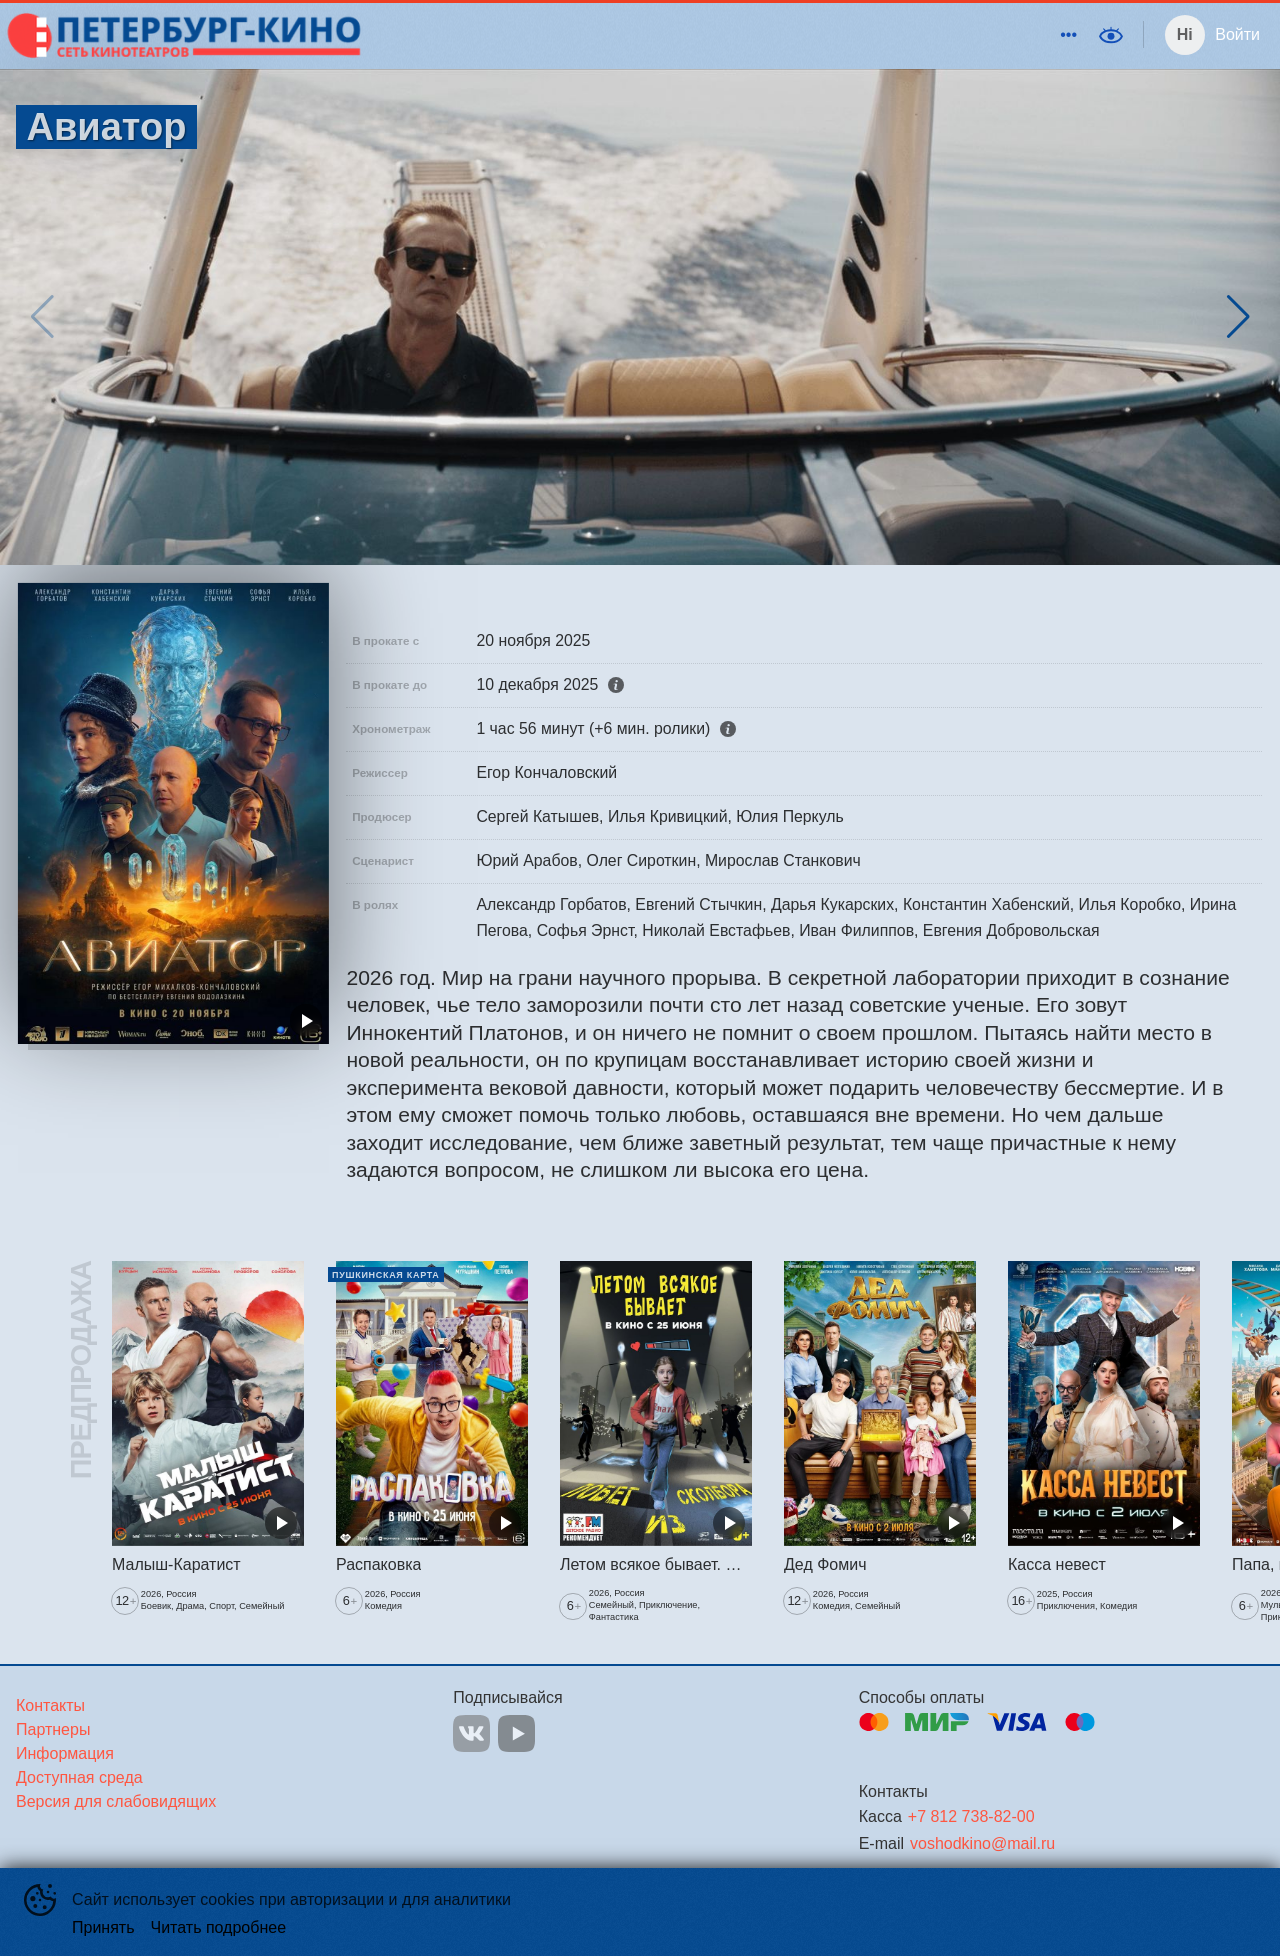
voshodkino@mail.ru (982, 1843)
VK (471, 1733)
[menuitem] (606, 35)
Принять (103, 1927)
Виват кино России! (1003, 34)
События (874, 34)
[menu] (727, 35)
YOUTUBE (516, 1733)
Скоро (700, 34)
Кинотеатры (602, 34)
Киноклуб (782, 34)
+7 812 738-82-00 (971, 1816)
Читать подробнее (219, 1927)
